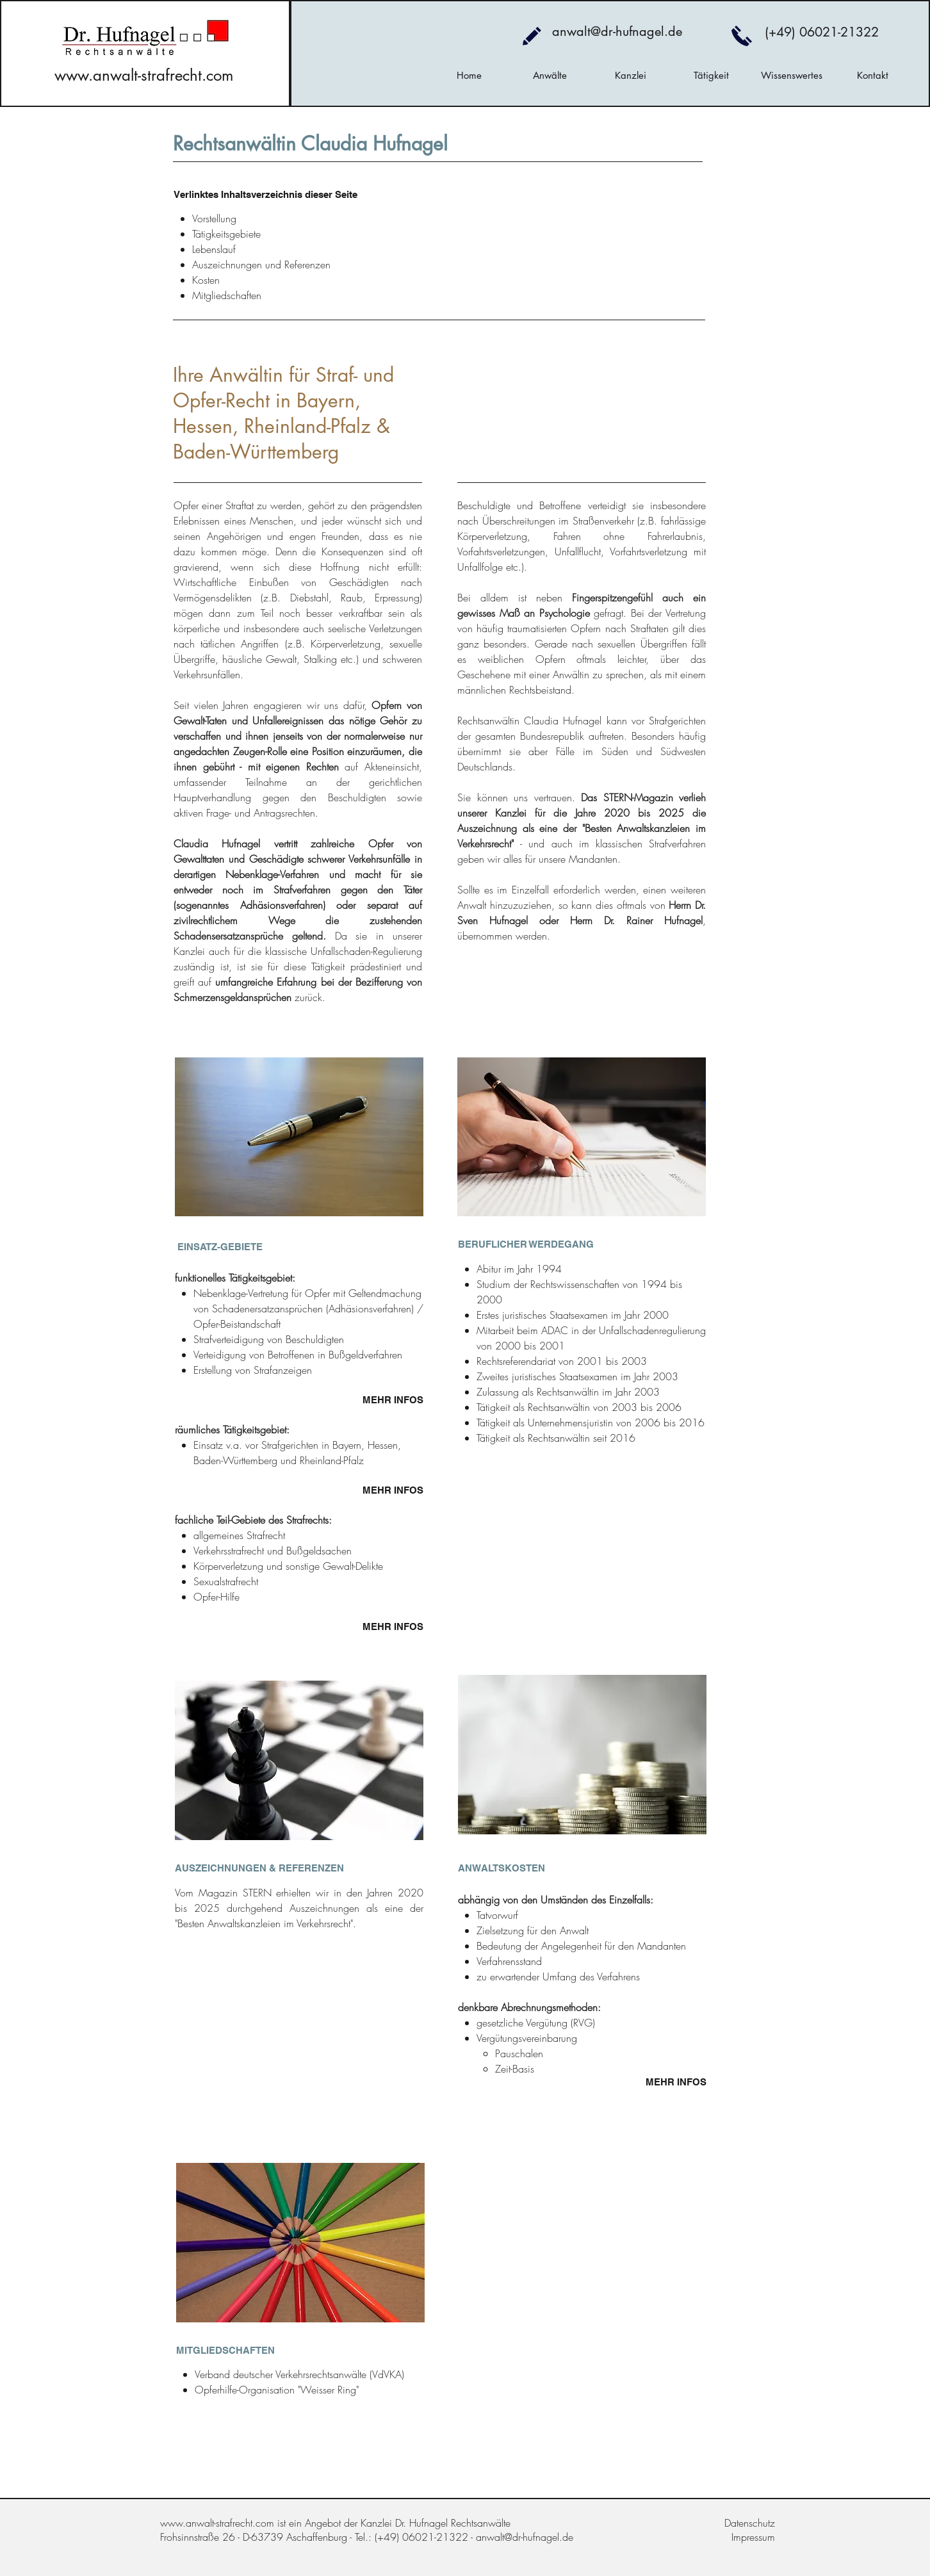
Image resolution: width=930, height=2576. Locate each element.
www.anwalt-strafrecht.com (143, 75)
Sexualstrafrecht (225, 1581)
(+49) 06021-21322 (822, 32)
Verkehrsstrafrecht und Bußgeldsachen (272, 1551)
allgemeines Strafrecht (239, 1535)
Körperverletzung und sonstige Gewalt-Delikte (288, 1566)
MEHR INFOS (393, 1399)
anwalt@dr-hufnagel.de (617, 31)
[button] (549, 76)
